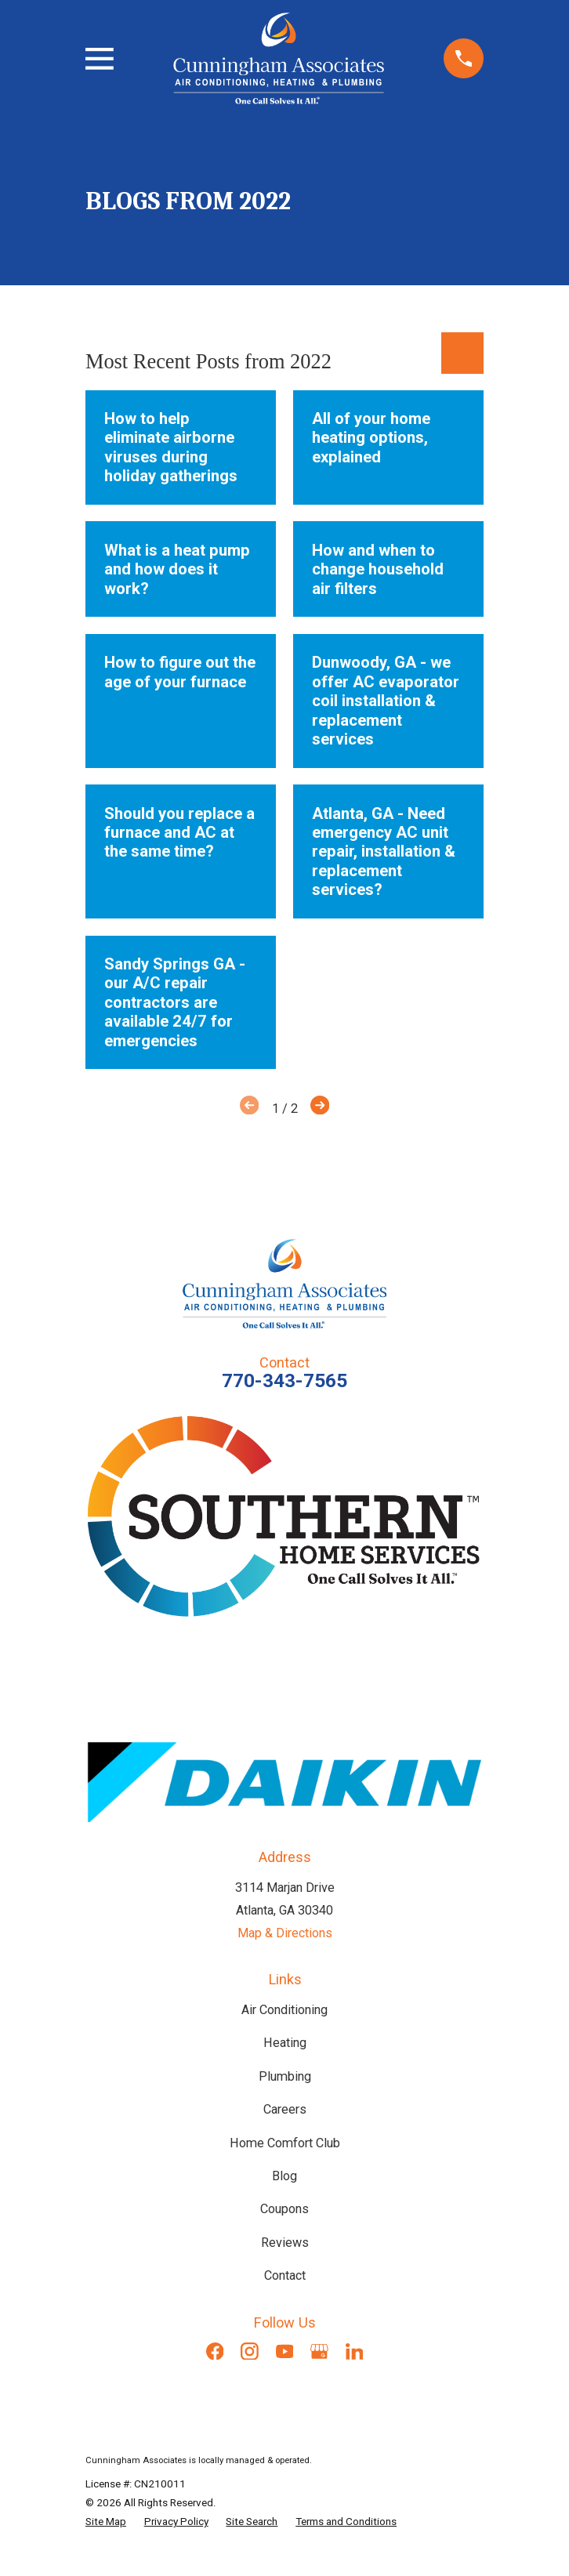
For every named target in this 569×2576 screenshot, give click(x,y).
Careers (284, 2109)
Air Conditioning (284, 2009)
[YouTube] (285, 2351)
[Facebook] (215, 2351)
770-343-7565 (284, 1380)
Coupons (284, 2208)
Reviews (285, 2242)
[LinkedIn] (355, 2351)
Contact (285, 2275)
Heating (284, 2042)
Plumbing (285, 2076)
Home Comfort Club (285, 2143)
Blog (284, 2175)
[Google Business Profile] (319, 2351)
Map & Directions (284, 1933)
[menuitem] (105, 2521)
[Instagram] (250, 2351)
